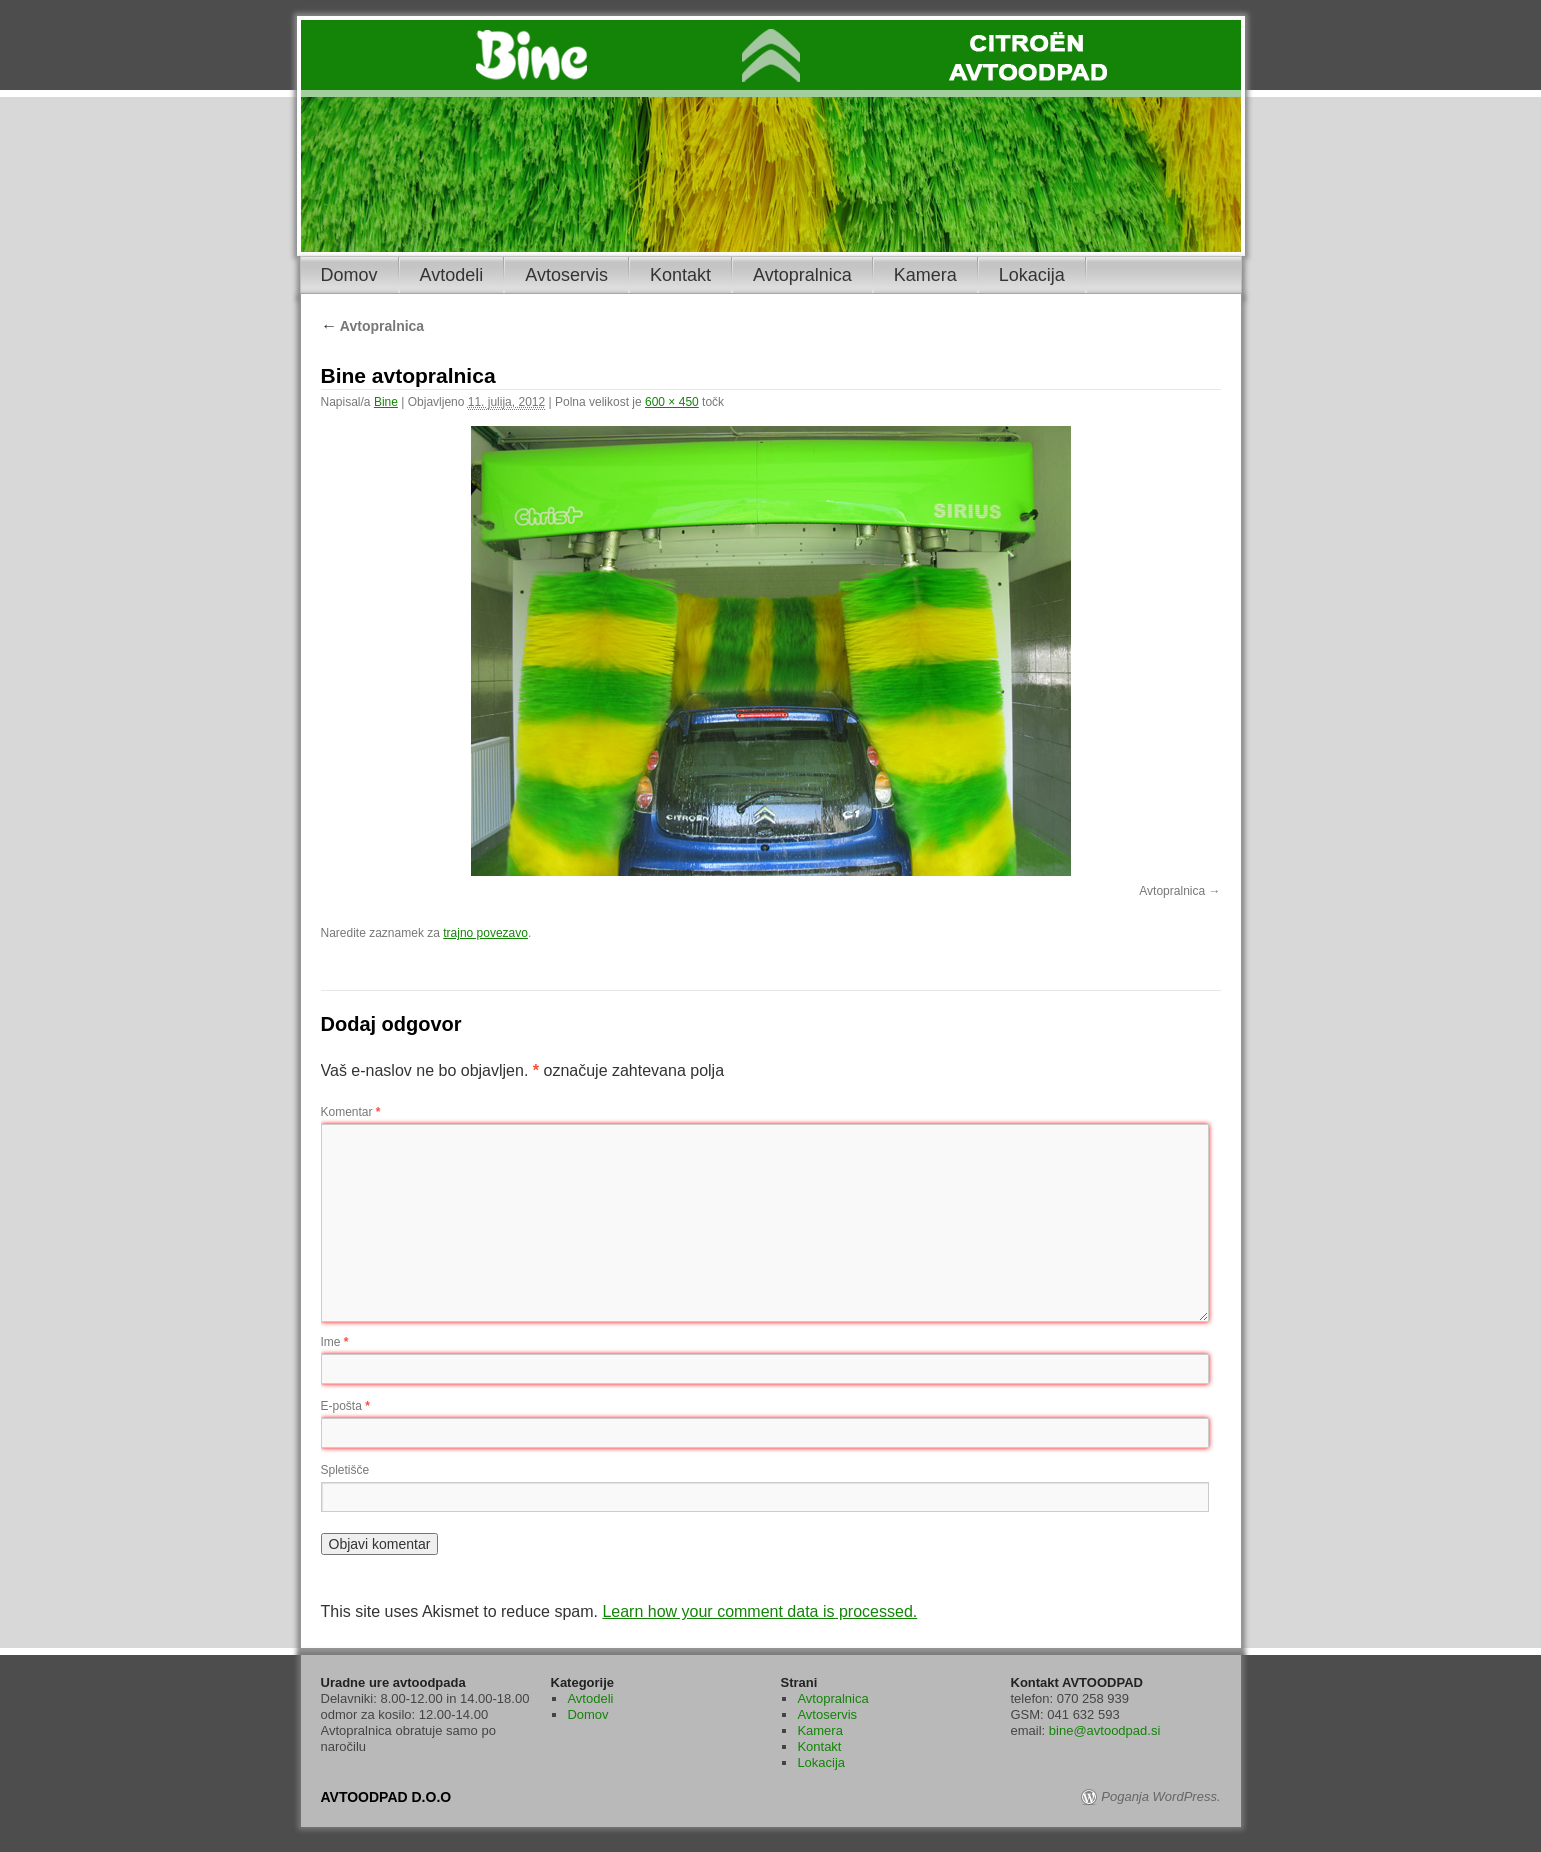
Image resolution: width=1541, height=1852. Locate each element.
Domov (349, 275)
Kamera (925, 275)
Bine (386, 402)
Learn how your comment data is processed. (759, 1611)
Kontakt (680, 275)
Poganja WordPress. (1160, 1796)
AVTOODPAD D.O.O (386, 1797)
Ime (335, 1342)
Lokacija (1032, 275)
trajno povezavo (485, 933)
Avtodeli (452, 275)
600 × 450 (672, 402)
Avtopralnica (802, 275)
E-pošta (345, 1406)
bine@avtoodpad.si (1105, 1730)
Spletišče (345, 1470)
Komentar (351, 1112)
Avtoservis (566, 275)
